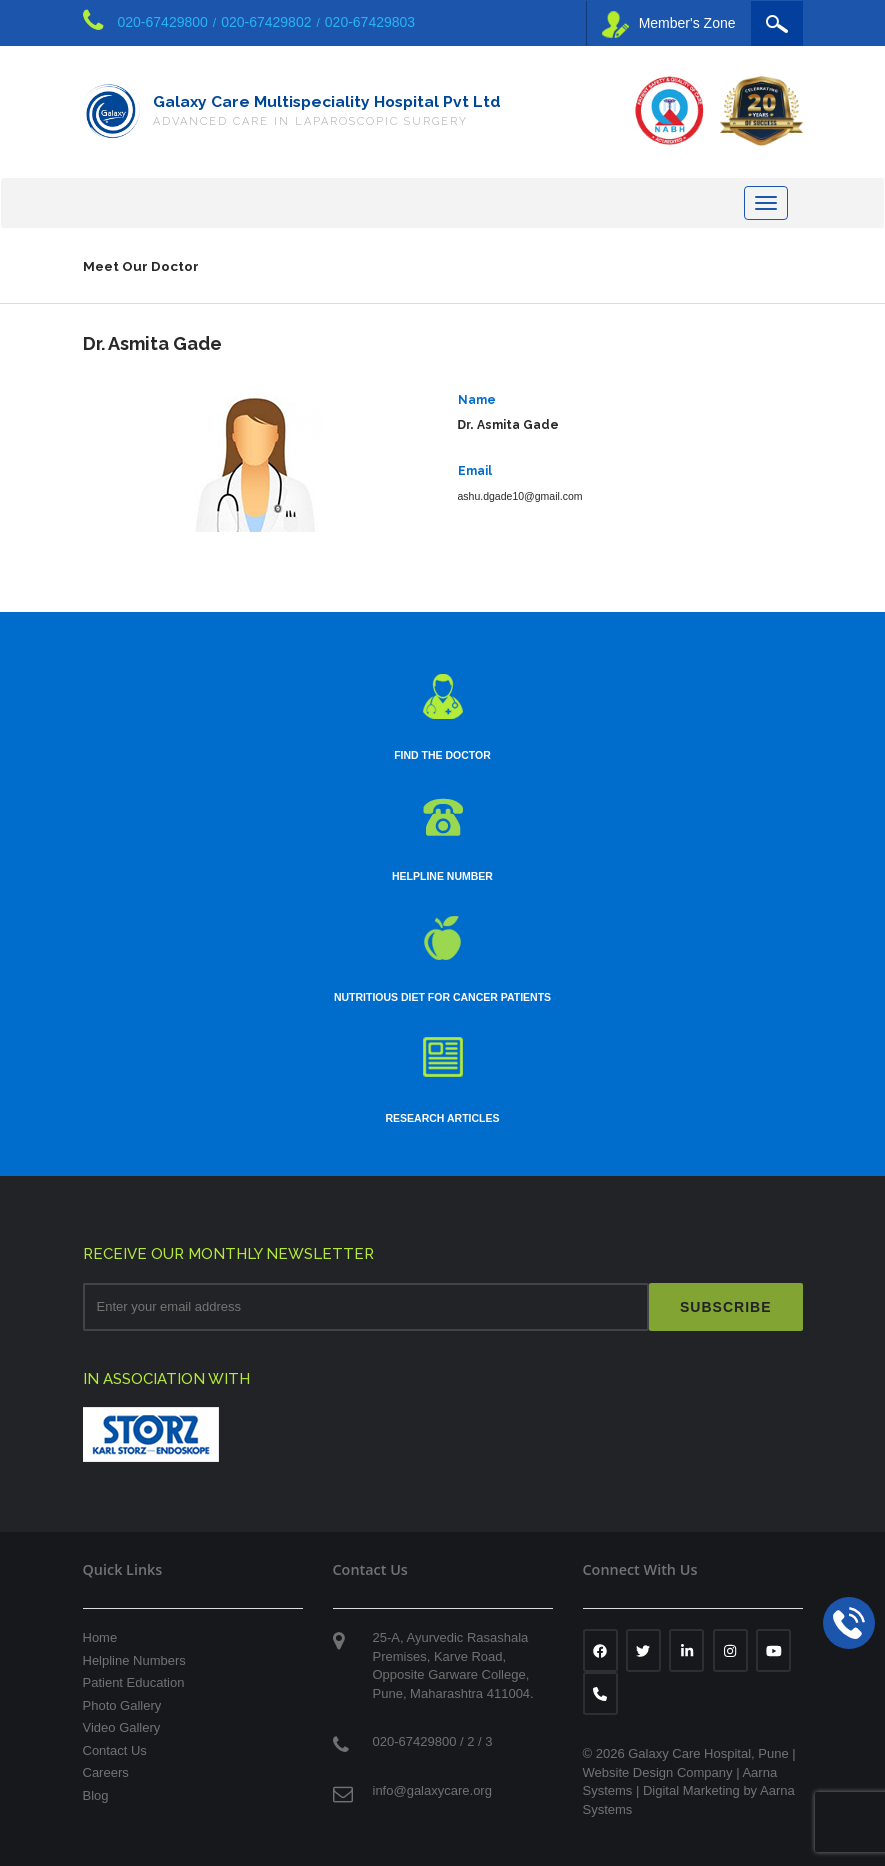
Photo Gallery (122, 1705)
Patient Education (134, 1682)
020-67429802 (266, 22)
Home (100, 1637)
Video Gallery (122, 1727)
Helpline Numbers (134, 1660)
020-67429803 (370, 22)
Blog (96, 1795)
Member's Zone (669, 24)
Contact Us (115, 1750)
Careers (106, 1772)
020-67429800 (163, 22)
